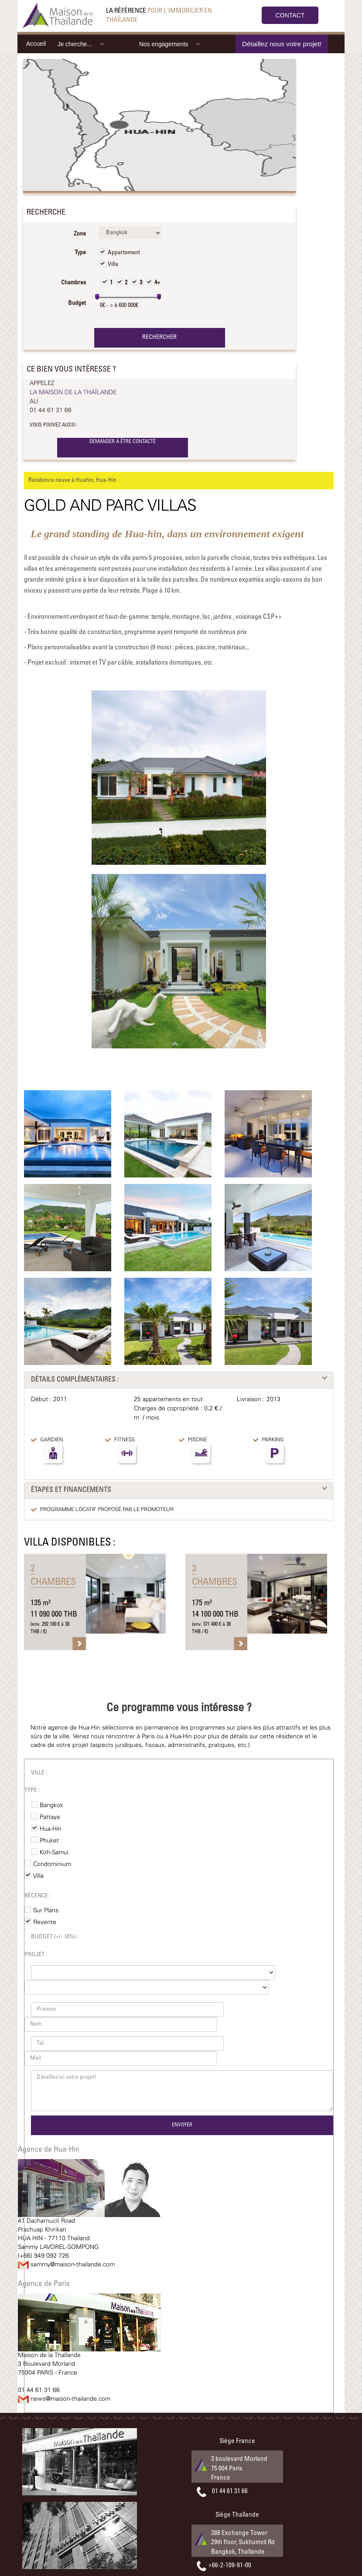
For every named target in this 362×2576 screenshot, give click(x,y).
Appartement (124, 253)
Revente (44, 1922)
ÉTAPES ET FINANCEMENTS (71, 1490)
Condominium (52, 1864)
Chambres (73, 283)
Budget (77, 303)
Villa (113, 265)
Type (80, 253)
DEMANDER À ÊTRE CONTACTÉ (122, 441)
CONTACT (290, 15)
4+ (157, 283)
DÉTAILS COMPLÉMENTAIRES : (75, 1379)
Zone (80, 234)
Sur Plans (45, 1910)
